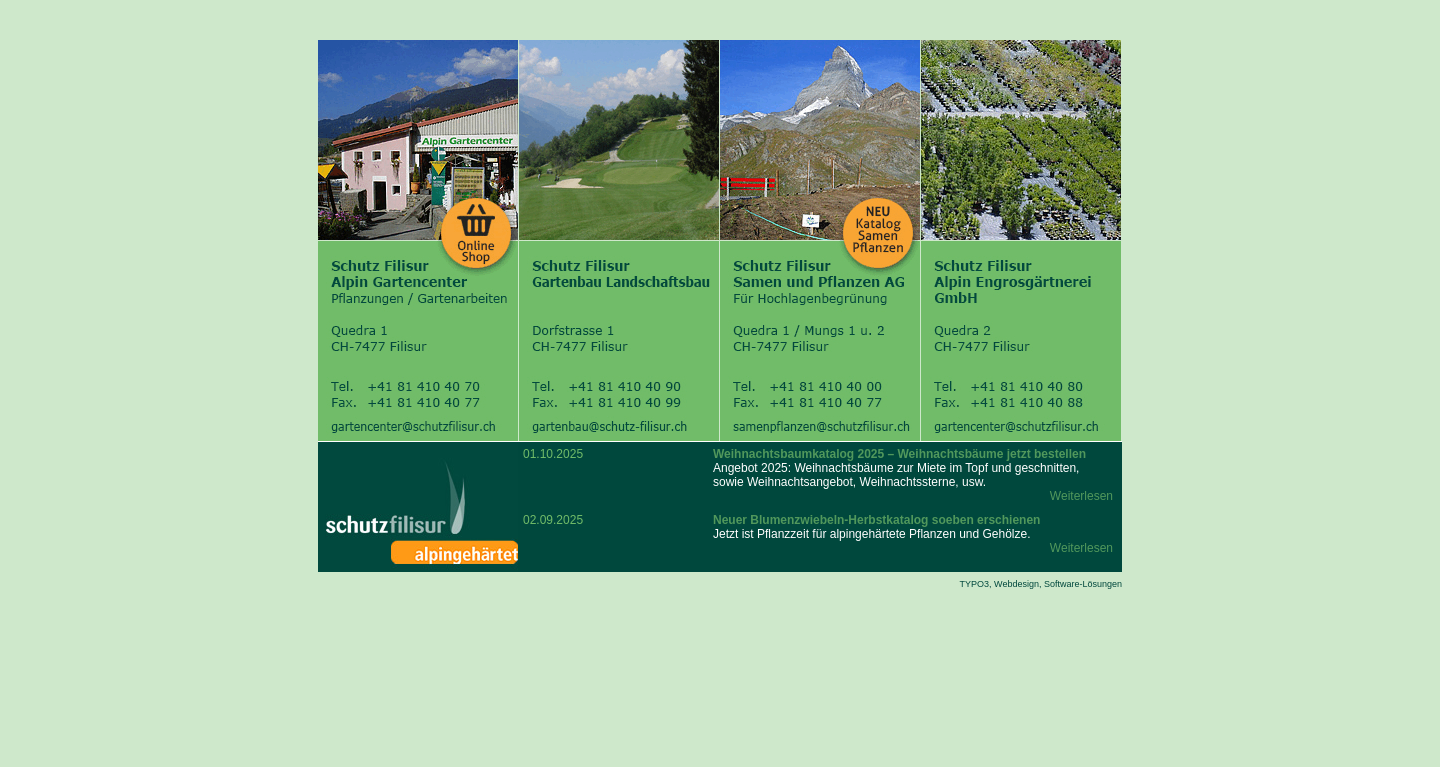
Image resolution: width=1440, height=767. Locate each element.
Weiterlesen (1081, 496)
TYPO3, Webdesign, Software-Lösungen (1041, 584)
